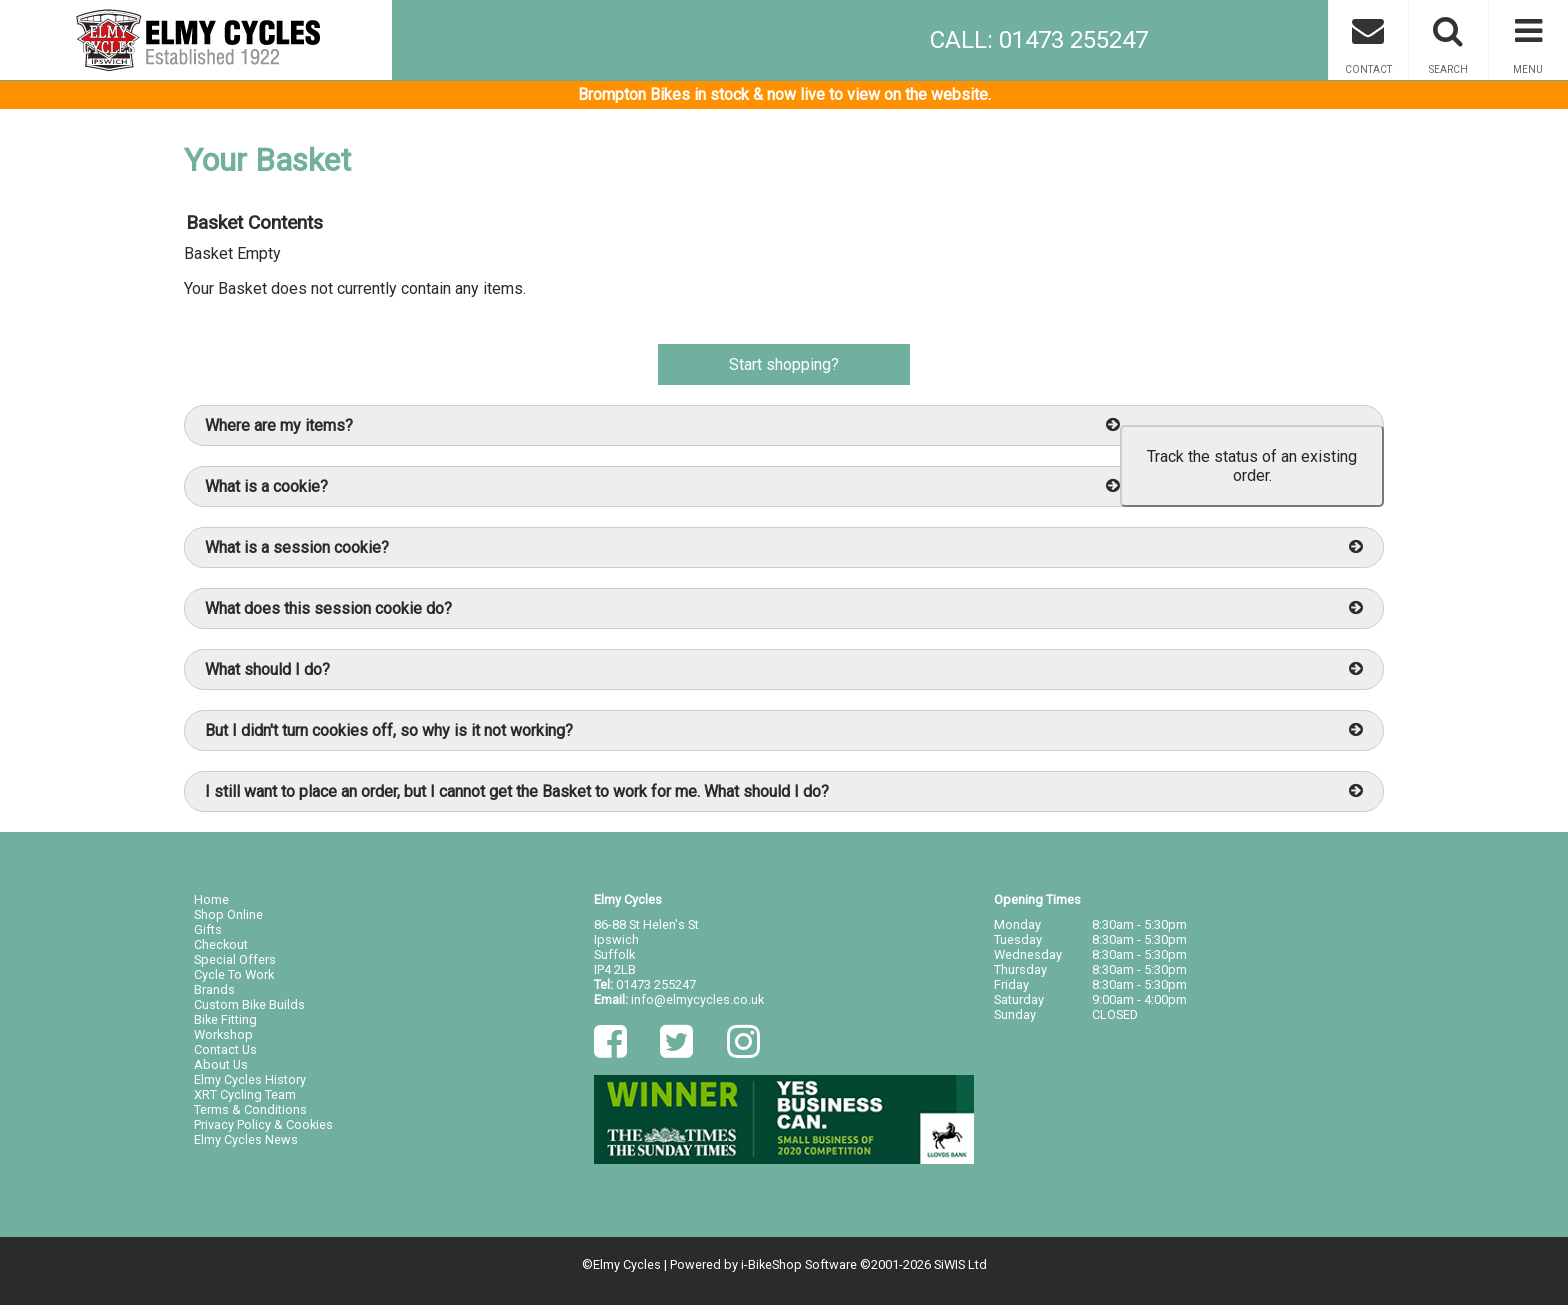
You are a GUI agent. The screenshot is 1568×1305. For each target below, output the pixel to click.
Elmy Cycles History (250, 1079)
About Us (221, 1064)
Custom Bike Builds (249, 1004)
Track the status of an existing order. (1252, 466)
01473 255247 (656, 984)
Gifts (208, 929)
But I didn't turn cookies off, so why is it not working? (784, 730)
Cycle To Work (234, 974)
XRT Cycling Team (245, 1094)
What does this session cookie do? (784, 608)
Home (211, 899)
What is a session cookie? (784, 547)
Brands (214, 989)
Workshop (223, 1034)
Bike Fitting (225, 1019)
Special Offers (235, 959)
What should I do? (784, 669)
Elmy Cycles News (246, 1139)
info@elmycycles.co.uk (697, 999)
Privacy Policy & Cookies (263, 1124)
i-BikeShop (771, 1264)
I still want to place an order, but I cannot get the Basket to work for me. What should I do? (784, 791)
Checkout (221, 944)
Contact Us (225, 1049)
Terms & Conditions (250, 1109)
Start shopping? (784, 364)
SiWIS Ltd (960, 1264)
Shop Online (228, 914)
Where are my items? (662, 425)
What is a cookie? (662, 486)
